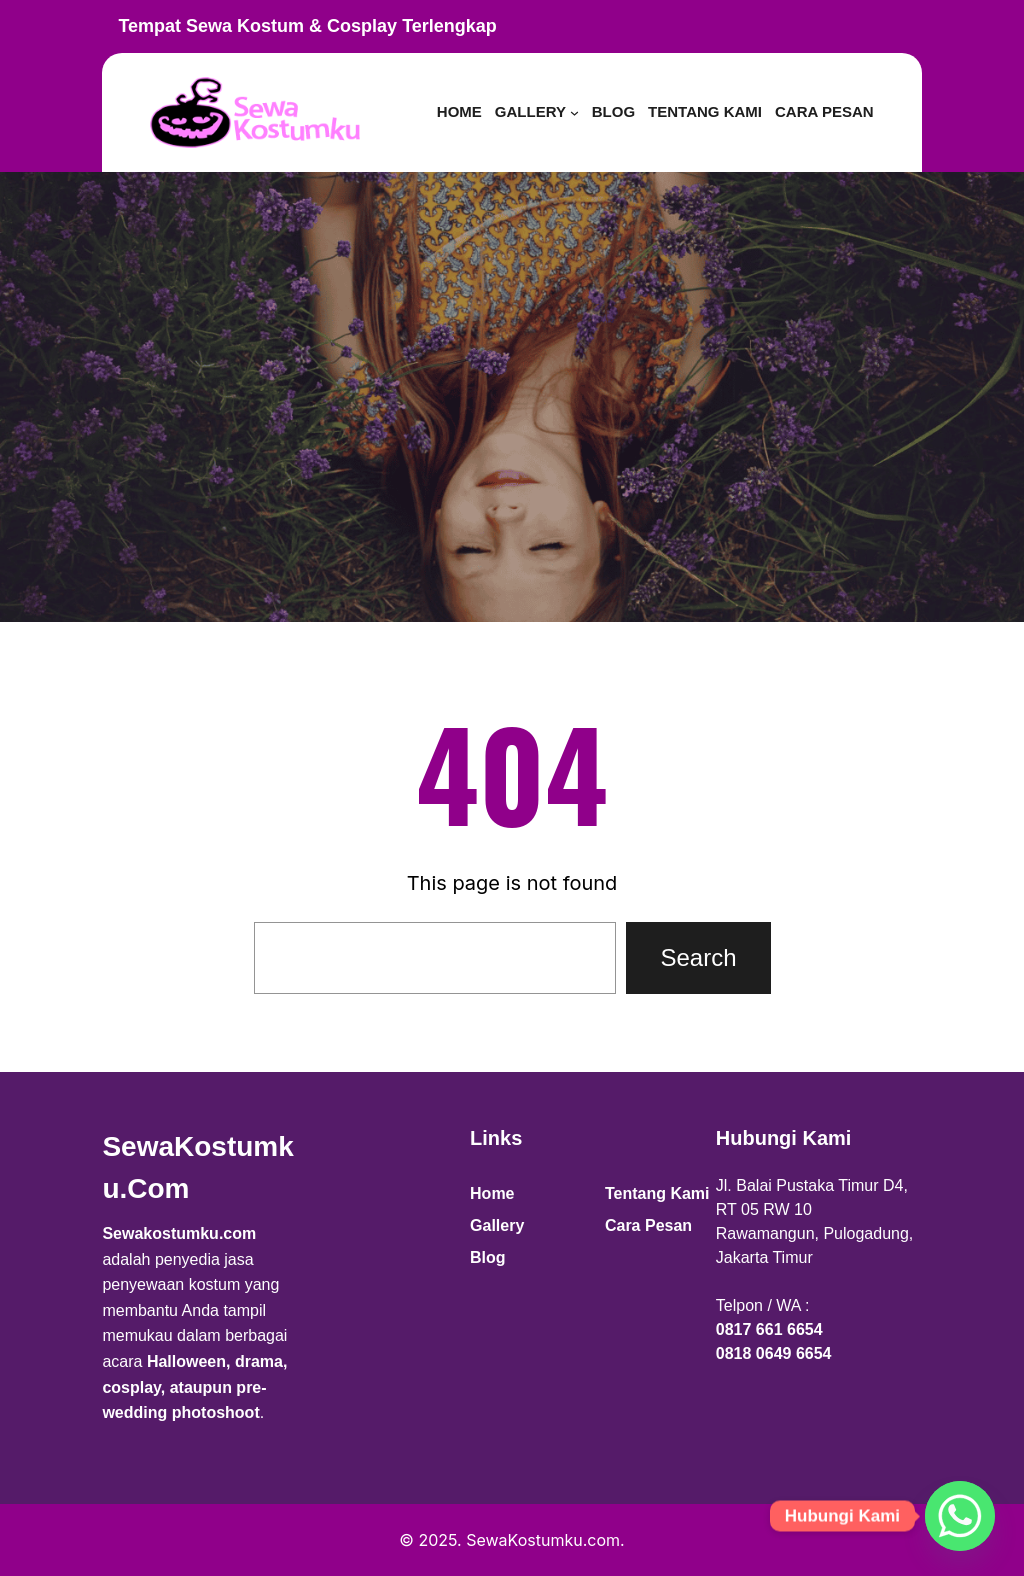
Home (492, 1193)
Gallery (497, 1225)
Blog (488, 1257)
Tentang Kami (657, 1193)
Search (698, 957)
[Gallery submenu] (574, 112)
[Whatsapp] (960, 1516)
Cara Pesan (648, 1225)
